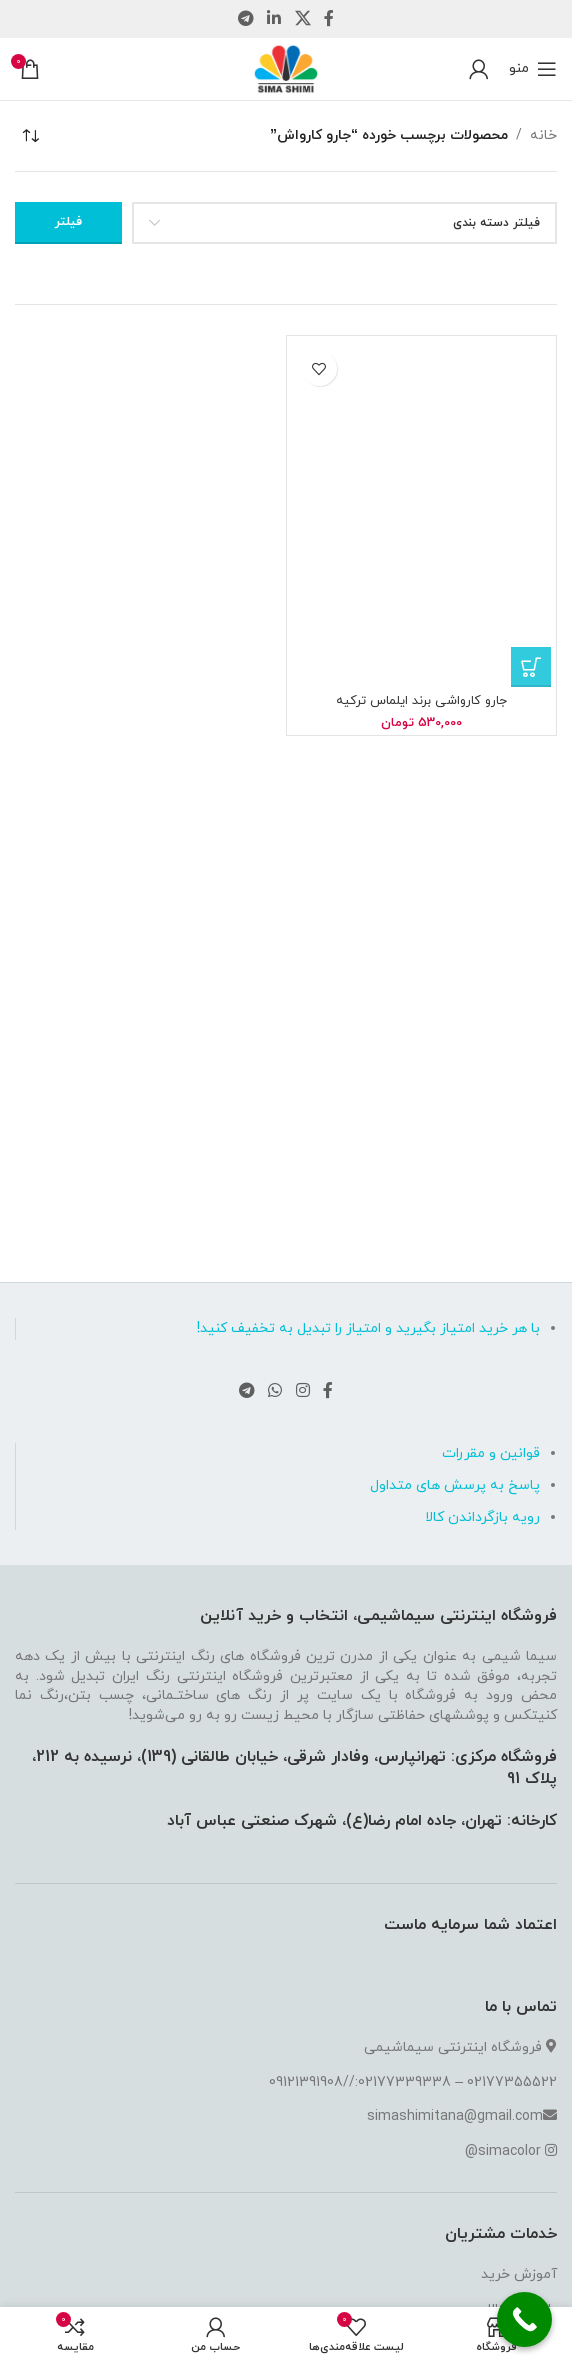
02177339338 (404, 2082)
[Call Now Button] (524, 2319)
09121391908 (306, 2082)
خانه (543, 135)
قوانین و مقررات (491, 1453)
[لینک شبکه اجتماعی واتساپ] (275, 1391)
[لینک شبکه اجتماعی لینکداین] (274, 19)
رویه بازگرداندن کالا (482, 1517)
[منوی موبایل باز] (533, 69)
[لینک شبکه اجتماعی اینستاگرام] (302, 1391)
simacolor (509, 2151)
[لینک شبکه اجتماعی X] (302, 19)
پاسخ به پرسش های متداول (455, 1485)
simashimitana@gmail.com (455, 2116)
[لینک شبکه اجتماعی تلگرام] (245, 19)
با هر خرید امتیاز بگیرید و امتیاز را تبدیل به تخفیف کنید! (368, 1328)
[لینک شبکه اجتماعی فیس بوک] (328, 19)
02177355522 (512, 2082)
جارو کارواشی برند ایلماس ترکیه (421, 701)
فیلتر (68, 222)
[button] (531, 667)
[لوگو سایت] (286, 67)
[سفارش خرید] (30, 136)
